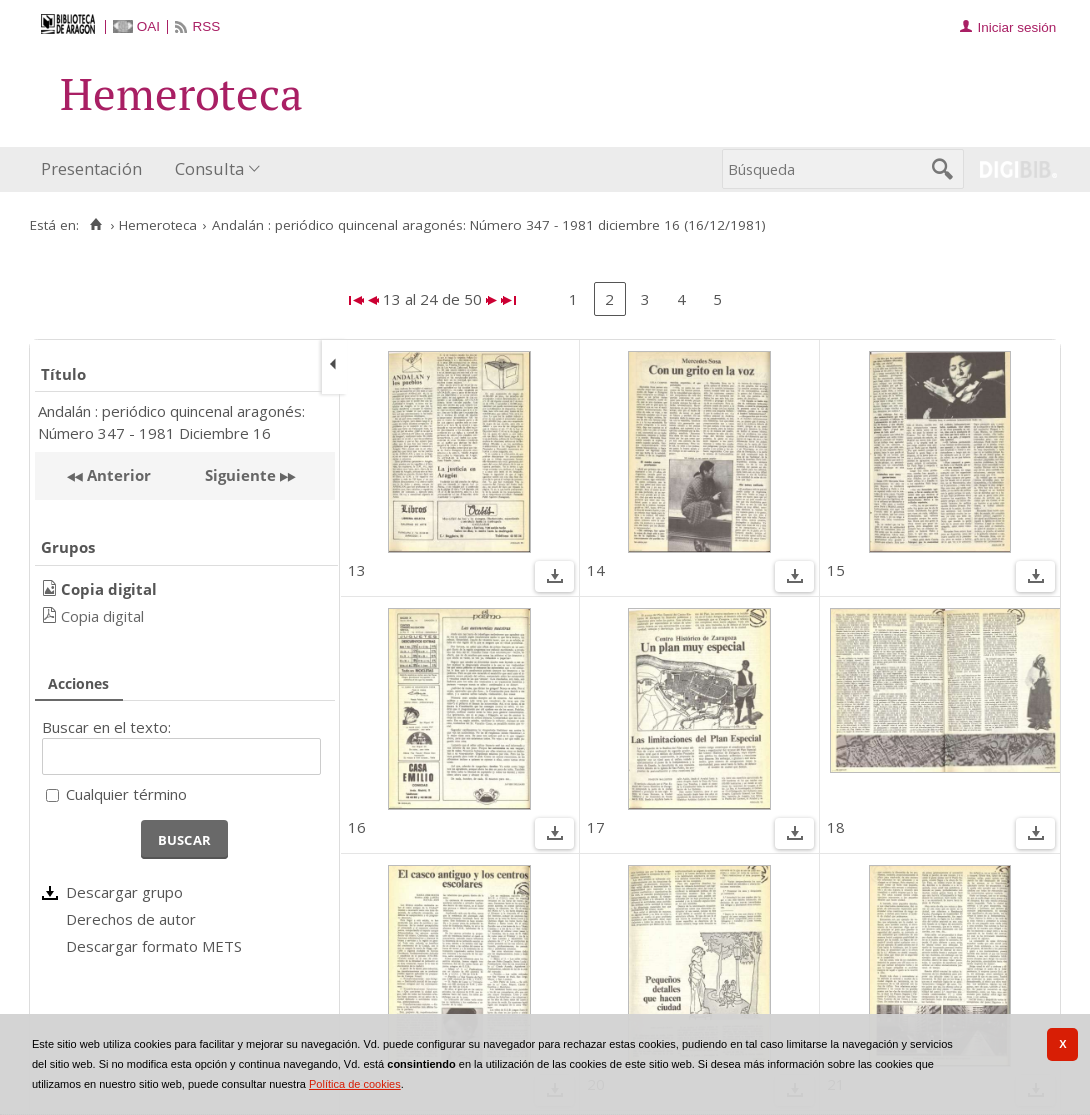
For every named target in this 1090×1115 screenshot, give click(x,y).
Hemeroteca (158, 225)
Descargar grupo (124, 892)
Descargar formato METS (154, 946)
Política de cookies (355, 1084)
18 (836, 827)
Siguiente (240, 475)
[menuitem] (96, 169)
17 (596, 827)
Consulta (209, 168)
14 (596, 570)
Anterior (117, 475)
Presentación (91, 168)
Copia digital (102, 616)
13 (357, 570)
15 (836, 570)
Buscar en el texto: (106, 727)
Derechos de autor (131, 919)
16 (357, 827)
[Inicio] (95, 225)
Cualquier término (126, 794)
